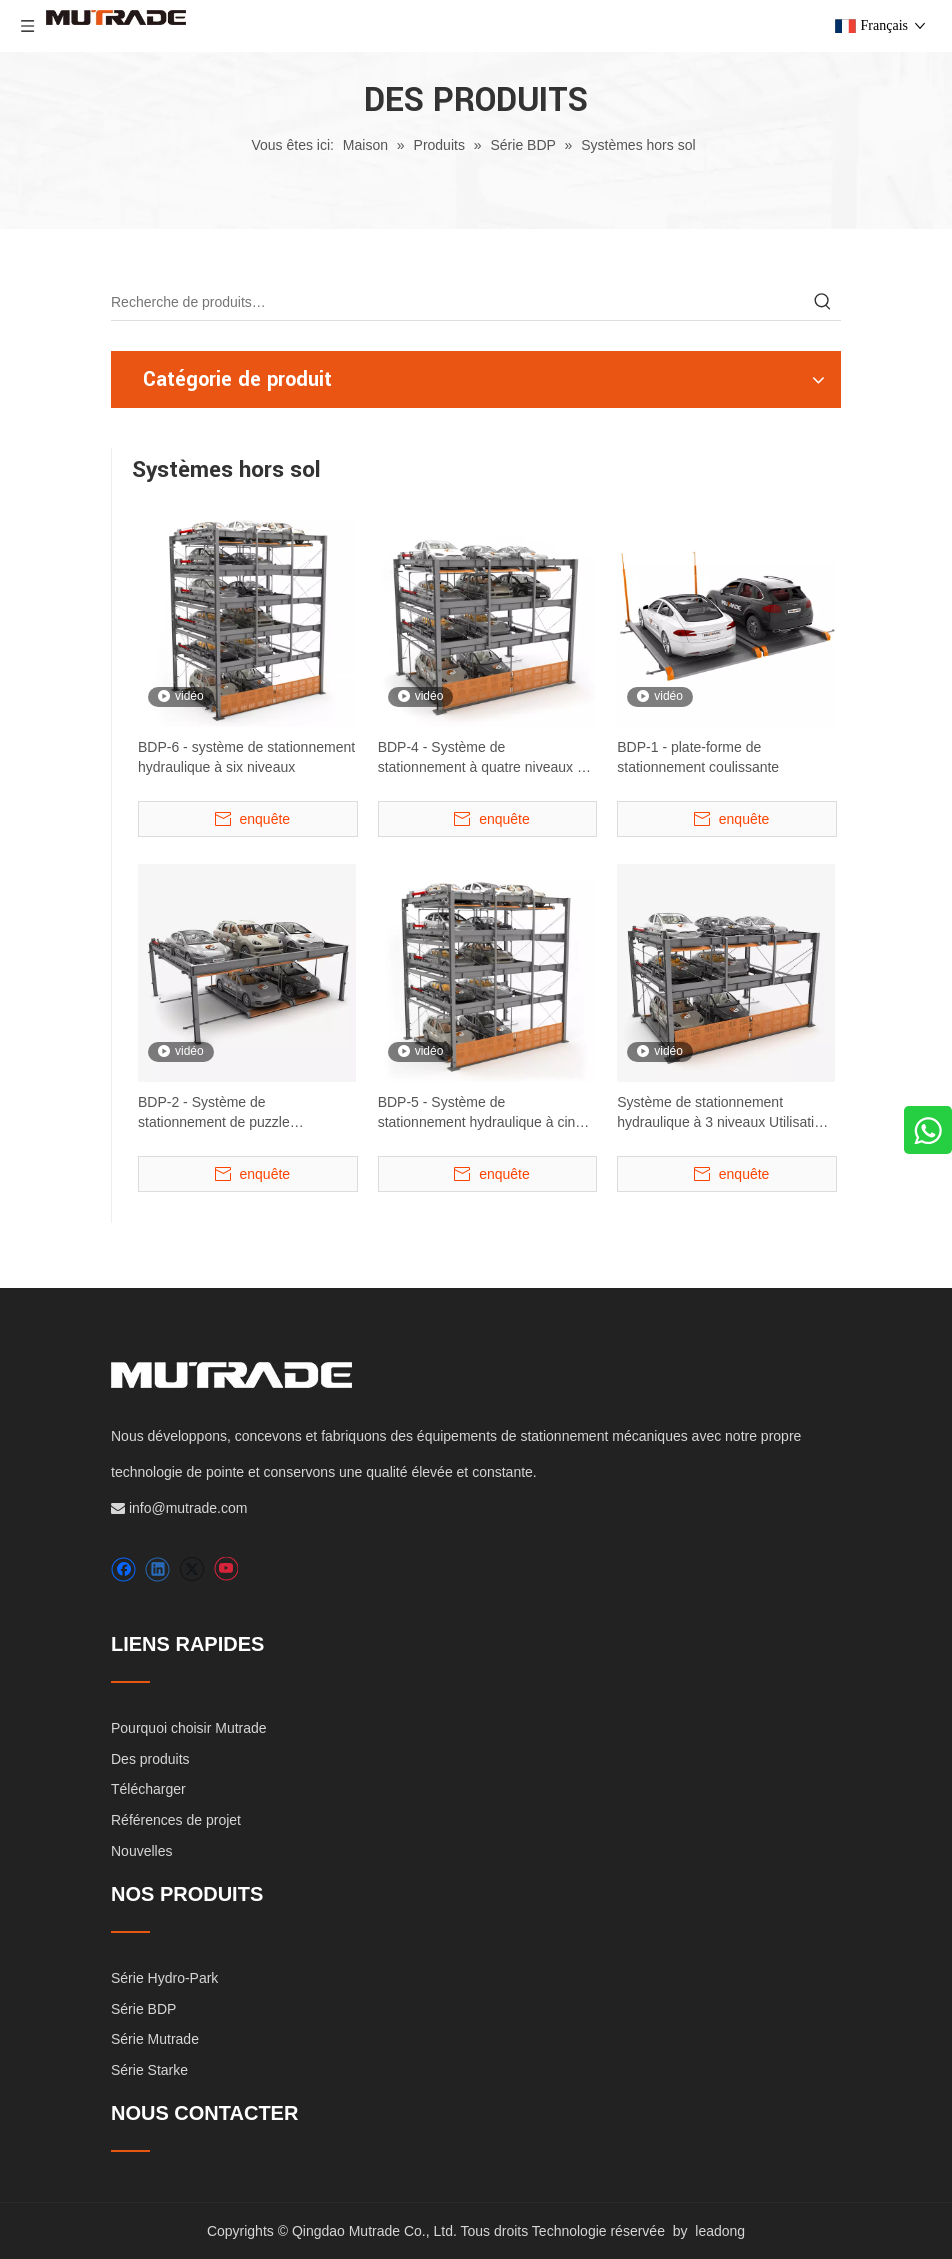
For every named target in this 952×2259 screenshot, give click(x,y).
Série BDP (143, 2009)
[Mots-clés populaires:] (823, 302)
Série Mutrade (155, 2039)
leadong (720, 2231)
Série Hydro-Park (164, 1978)
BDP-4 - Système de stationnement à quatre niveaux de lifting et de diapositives (485, 758)
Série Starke (149, 2070)
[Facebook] (123, 1569)
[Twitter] (191, 1569)
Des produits (150, 1759)
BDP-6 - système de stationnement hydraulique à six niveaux (246, 757)
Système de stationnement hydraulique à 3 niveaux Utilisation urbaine (723, 1113)
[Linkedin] (157, 1569)
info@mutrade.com (188, 1508)
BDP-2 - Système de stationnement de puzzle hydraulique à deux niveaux (223, 1113)
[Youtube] (225, 1569)
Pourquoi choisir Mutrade (189, 1728)
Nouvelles (141, 1851)
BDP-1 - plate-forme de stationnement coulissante (698, 757)
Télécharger (148, 1789)
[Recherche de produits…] (458, 302)
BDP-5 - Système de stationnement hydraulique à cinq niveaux (480, 1113)
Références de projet (176, 1820)
